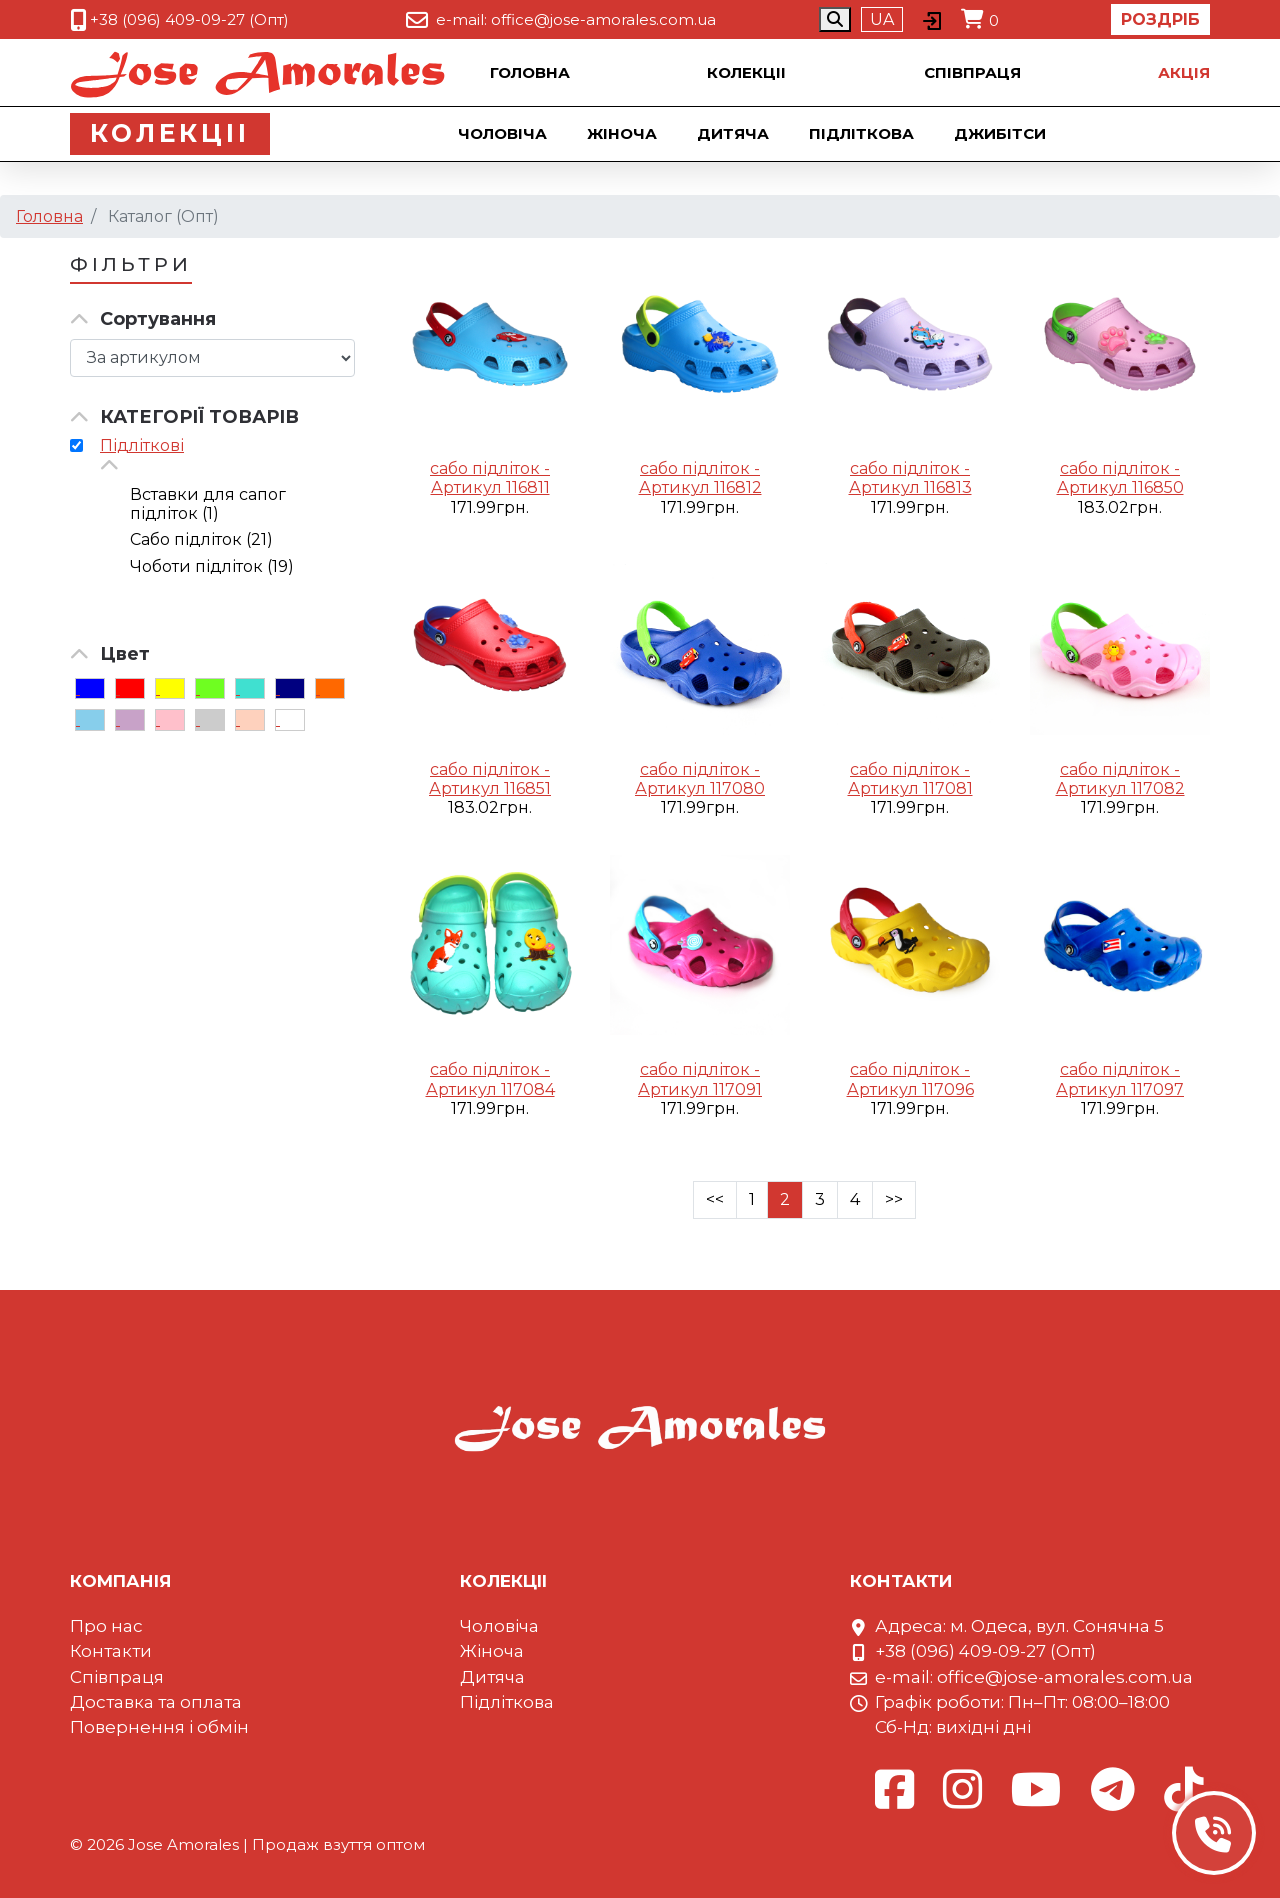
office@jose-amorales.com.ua (603, 19)
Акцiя (1184, 72)
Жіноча (624, 133)
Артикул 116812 (700, 487)
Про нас (106, 1626)
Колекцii (746, 72)
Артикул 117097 (1120, 1089)
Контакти (111, 1651)
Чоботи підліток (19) (212, 566)
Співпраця (972, 72)
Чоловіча (504, 133)
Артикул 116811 (490, 487)
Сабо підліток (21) (201, 539)
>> (894, 1199)
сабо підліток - (490, 468)
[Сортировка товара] (212, 358)
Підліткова (863, 133)
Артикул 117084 (490, 1089)
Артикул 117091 (700, 1089)
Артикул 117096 (910, 1089)
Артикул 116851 (490, 788)
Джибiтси (1002, 133)
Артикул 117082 (1120, 788)
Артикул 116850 (1120, 487)
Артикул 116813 (910, 487)
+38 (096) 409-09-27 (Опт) (189, 19)
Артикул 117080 (700, 788)
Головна (530, 72)
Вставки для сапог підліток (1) (208, 504)
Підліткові (142, 445)
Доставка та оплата (156, 1702)
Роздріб (1160, 19)
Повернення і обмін (159, 1727)
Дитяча (735, 133)
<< (715, 1199)
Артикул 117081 (910, 788)
